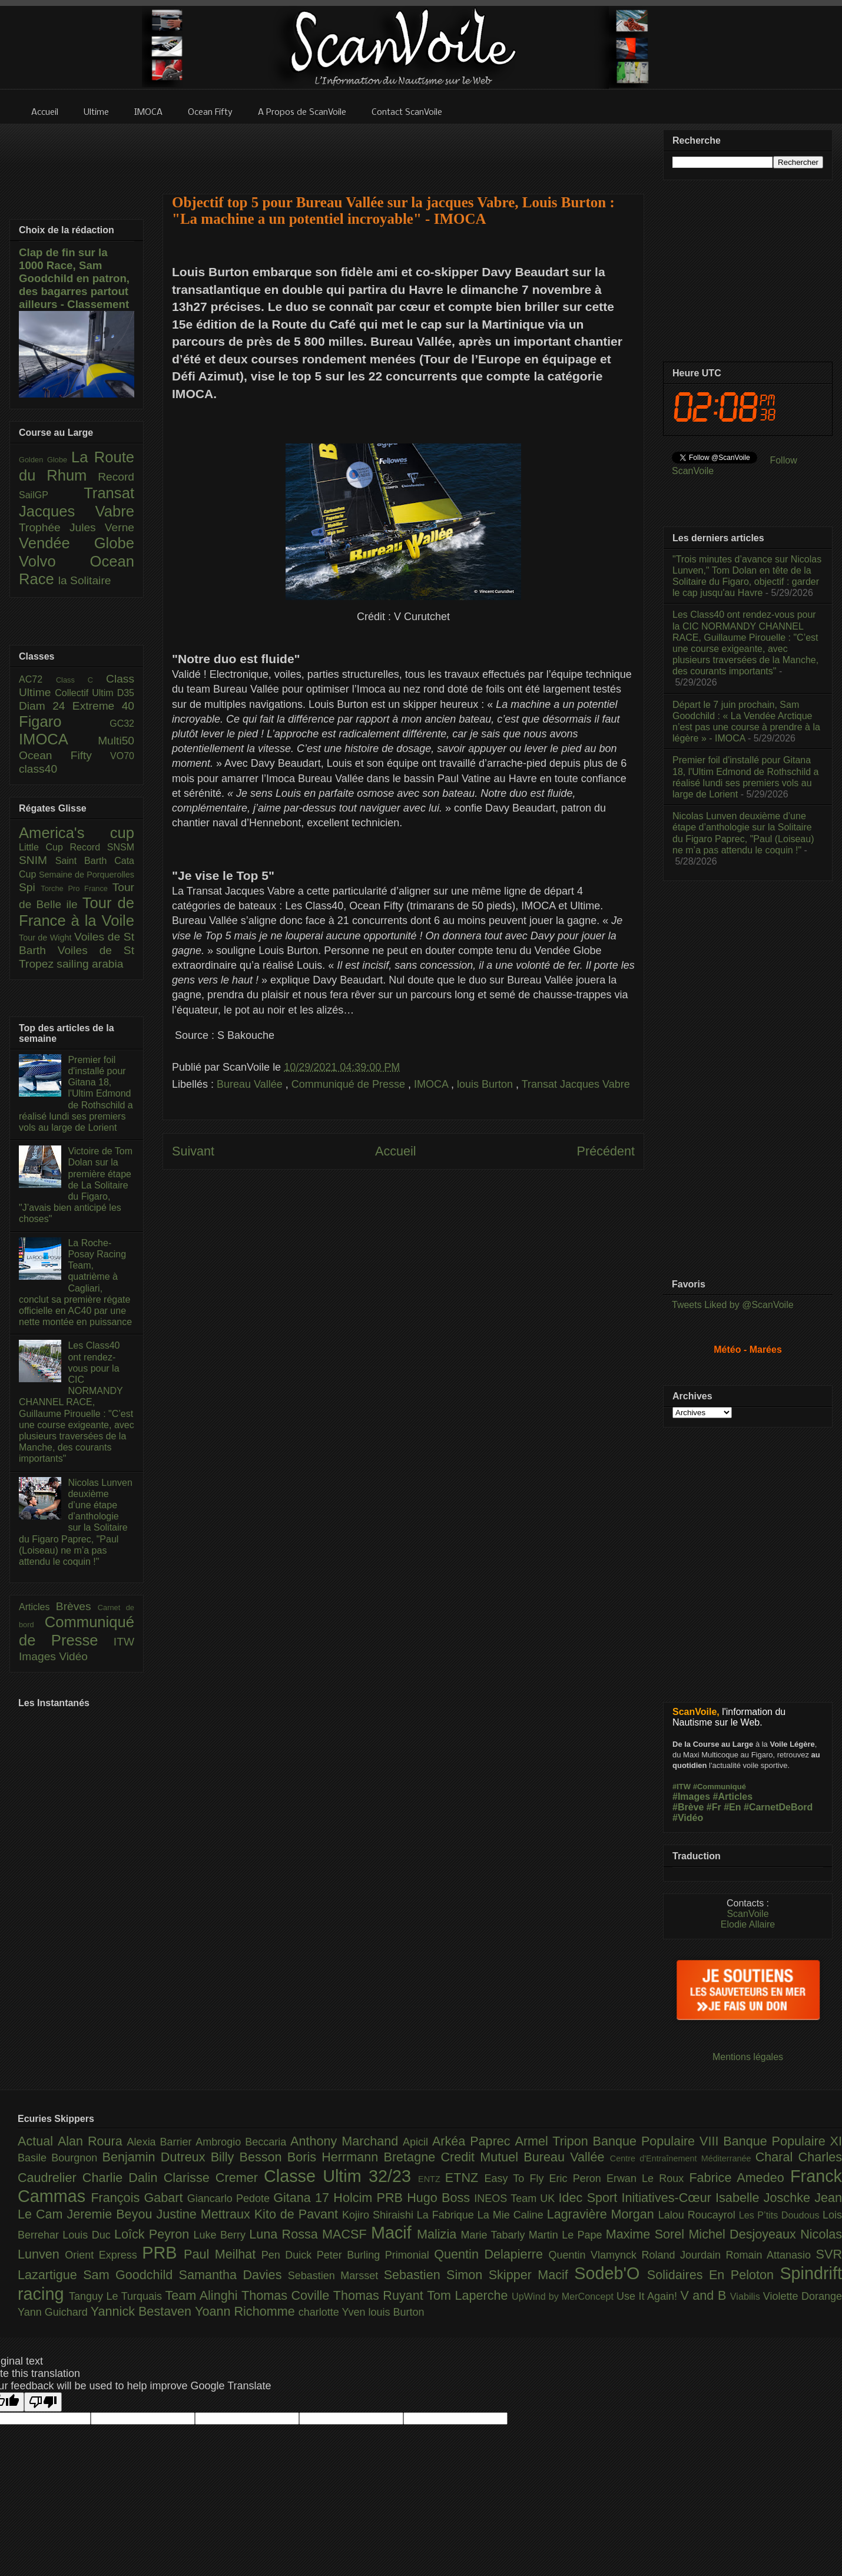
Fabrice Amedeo (739, 2177)
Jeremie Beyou (111, 2214)
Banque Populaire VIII (658, 2141)
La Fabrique (447, 2215)
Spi (30, 887)
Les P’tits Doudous (781, 2215)
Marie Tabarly (495, 2235)
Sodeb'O (610, 2273)
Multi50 (116, 740)
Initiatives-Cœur (668, 2197)
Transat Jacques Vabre (576, 1084)
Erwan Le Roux (647, 2178)
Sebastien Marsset (336, 2276)
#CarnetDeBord (778, 1807)
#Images (691, 1797)
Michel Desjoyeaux (744, 2234)
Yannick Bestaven (143, 2311)
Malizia (439, 2234)
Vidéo (73, 1656)
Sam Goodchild (130, 2274)
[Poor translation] (43, 2402)
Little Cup (44, 847)
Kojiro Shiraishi (379, 2215)
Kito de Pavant (298, 2214)
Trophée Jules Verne (76, 527)
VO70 (122, 756)
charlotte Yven (334, 2312)
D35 (125, 693)
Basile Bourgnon (60, 2158)
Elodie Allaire (748, 1924)
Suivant (193, 1151)
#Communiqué (719, 1786)
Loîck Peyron (154, 2234)
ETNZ (465, 2177)
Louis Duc (88, 2235)
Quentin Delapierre (491, 2254)
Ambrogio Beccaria (242, 2142)
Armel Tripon (553, 2141)
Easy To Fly (516, 2178)
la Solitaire (84, 580)
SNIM (37, 860)
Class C (81, 680)
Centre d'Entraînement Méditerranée (682, 2158)
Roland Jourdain (684, 2255)
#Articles (733, 1797)
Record (116, 477)
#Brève (688, 1807)
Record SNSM (102, 847)
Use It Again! (648, 2296)
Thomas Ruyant (380, 2295)
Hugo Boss (440, 2197)
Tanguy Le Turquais (117, 2296)
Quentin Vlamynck (595, 2255)
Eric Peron (577, 2178)
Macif (394, 2232)
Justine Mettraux (205, 2214)
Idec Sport (590, 2197)
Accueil (395, 1151)
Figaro (64, 721)
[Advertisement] (403, 151)
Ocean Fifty (64, 755)
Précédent (606, 1151)
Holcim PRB (370, 2197)
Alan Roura (92, 2141)
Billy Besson (249, 2157)
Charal (776, 2157)
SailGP (51, 495)
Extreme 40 (103, 706)
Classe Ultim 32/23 (341, 2176)
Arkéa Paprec (473, 2141)
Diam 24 (45, 706)
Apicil (417, 2142)
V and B (705, 2295)
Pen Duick (289, 2255)
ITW (124, 1641)
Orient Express (103, 2255)
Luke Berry (222, 2235)
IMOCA (432, 1084)
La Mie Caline (512, 2215)
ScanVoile (747, 1914)
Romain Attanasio (771, 2255)
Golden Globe (45, 459)
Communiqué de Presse (349, 1084)
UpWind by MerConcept (564, 2296)
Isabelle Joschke (764, 2197)
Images (39, 1656)
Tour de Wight (46, 937)
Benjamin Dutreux (156, 2157)
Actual (38, 2141)
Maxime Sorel (647, 2234)
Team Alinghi (203, 2295)
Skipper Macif (532, 2274)
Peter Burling (351, 2255)
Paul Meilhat (222, 2254)
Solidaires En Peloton (713, 2274)
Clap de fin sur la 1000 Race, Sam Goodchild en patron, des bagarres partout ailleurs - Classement (74, 278)
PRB (163, 2252)
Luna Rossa (285, 2234)
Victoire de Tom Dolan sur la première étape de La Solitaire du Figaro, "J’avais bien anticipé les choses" (75, 1185)
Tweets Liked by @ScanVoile (733, 1305)
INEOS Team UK (516, 2198)
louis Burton (486, 1084)
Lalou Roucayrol (698, 2215)
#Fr (714, 1807)
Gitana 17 (303, 2197)
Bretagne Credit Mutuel (454, 2157)
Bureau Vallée (251, 1084)
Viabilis (746, 2296)
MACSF (346, 2234)
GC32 (122, 724)
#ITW (681, 1786)
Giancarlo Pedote (230, 2198)
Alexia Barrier (161, 2142)
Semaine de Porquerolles (86, 874)
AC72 (37, 679)
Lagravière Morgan (602, 2214)
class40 (38, 769)
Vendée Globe (76, 543)
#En (732, 1807)
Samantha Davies (233, 2274)
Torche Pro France (76, 888)
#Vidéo (687, 1818)
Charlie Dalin (123, 2177)
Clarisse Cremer (214, 2177)
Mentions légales (747, 2057)
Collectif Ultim (86, 693)
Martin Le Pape (567, 2235)
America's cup (76, 833)
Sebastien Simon (436, 2274)
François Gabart (139, 2197)
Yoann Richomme (247, 2311)
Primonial (410, 2255)
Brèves (77, 1606)
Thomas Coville (287, 2295)
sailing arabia (90, 964)
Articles (37, 1607)
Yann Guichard (54, 2312)
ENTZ (431, 2179)
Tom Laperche (469, 2295)
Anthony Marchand (346, 2141)
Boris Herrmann (335, 2157)
